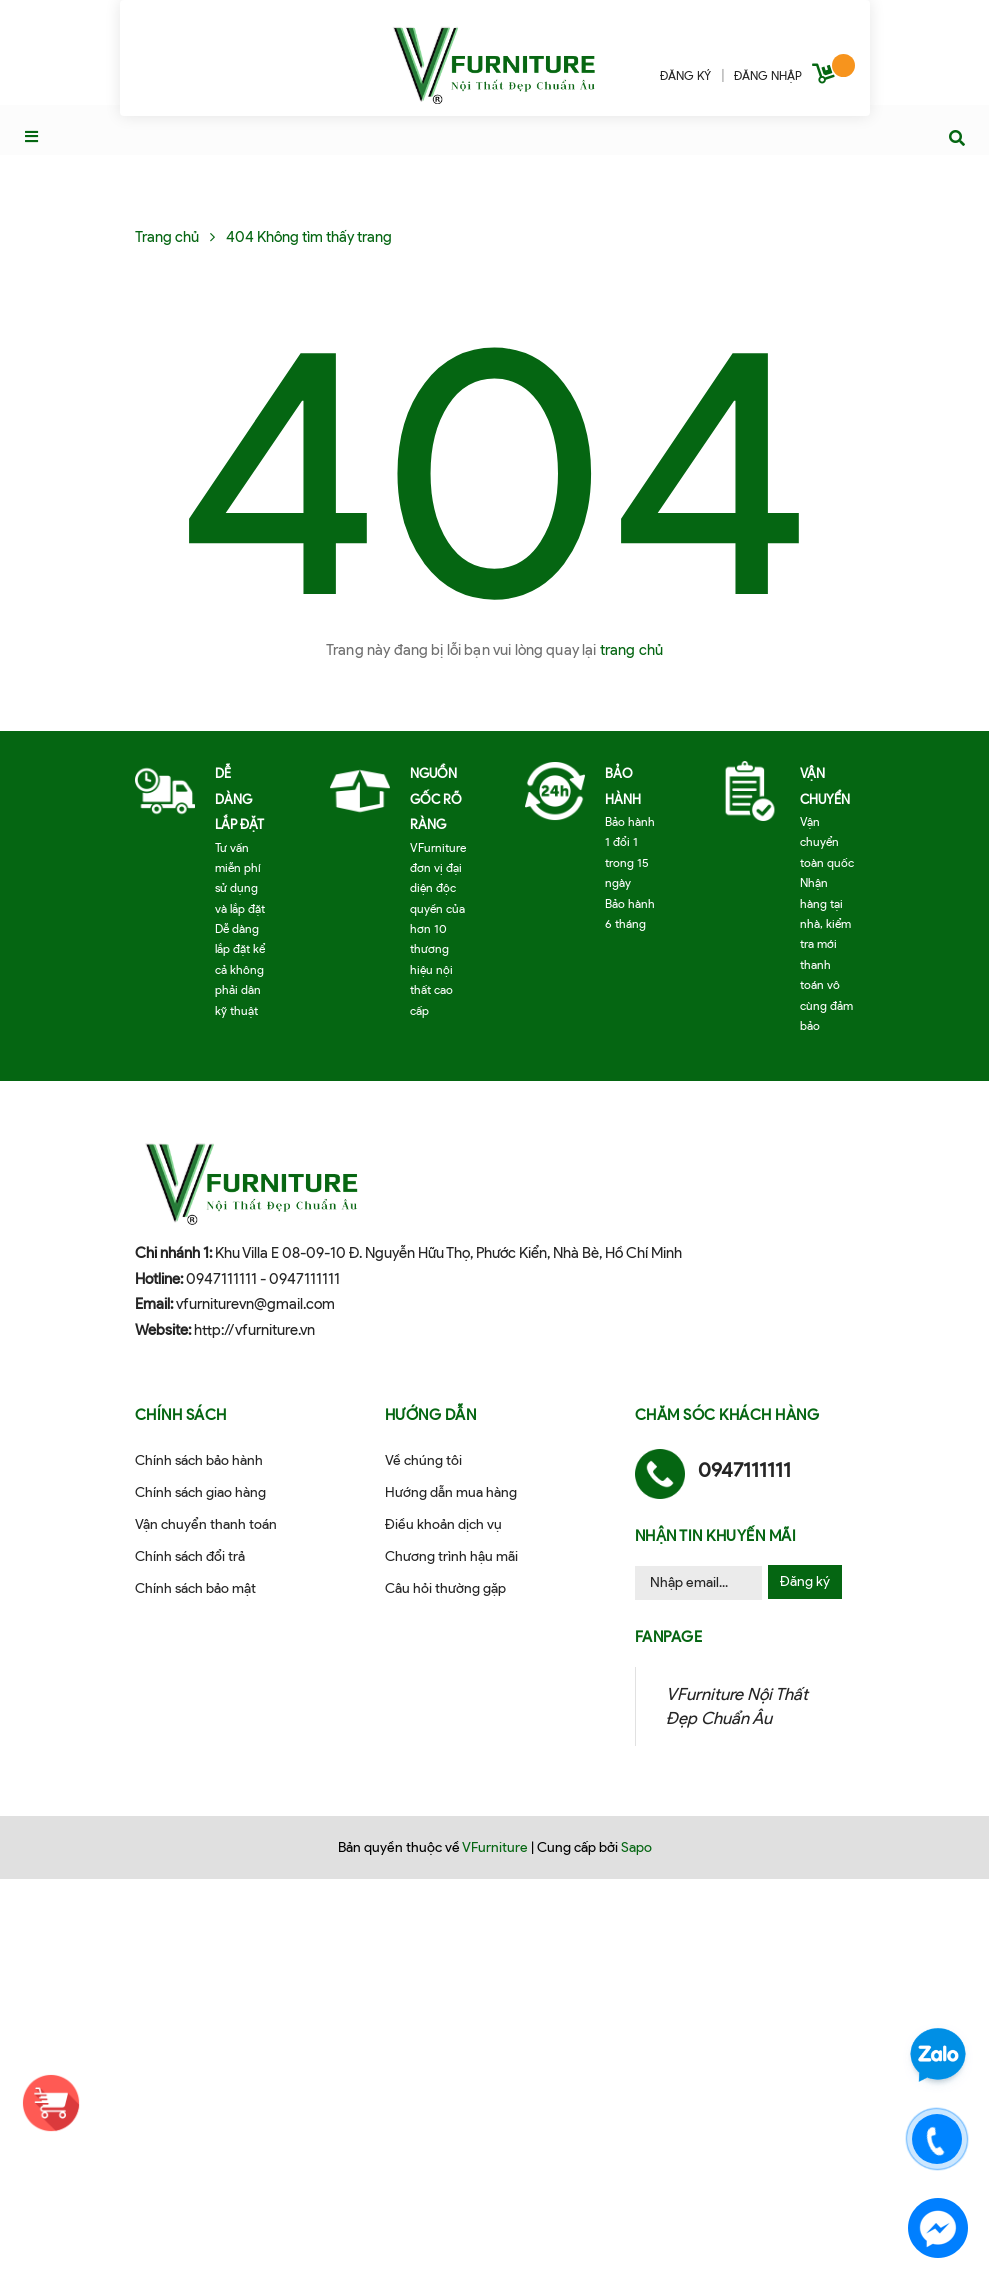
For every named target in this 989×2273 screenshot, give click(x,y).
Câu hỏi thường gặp (445, 1588)
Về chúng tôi (423, 1460)
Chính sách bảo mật (195, 1588)
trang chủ (631, 650)
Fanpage (669, 1637)
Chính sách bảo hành (199, 1460)
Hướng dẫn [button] (431, 1415)
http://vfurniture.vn (254, 1330)
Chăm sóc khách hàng (727, 1415)
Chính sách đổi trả (190, 1556)
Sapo (636, 1847)
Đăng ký (805, 1581)
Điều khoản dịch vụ (443, 1524)
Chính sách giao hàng (200, 1492)
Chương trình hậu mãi (451, 1556)
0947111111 (221, 1279)
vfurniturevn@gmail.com (255, 1304)
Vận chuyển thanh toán (206, 1524)
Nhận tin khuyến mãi (716, 1536)
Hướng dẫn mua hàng (451, 1492)
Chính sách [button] (181, 1415)
